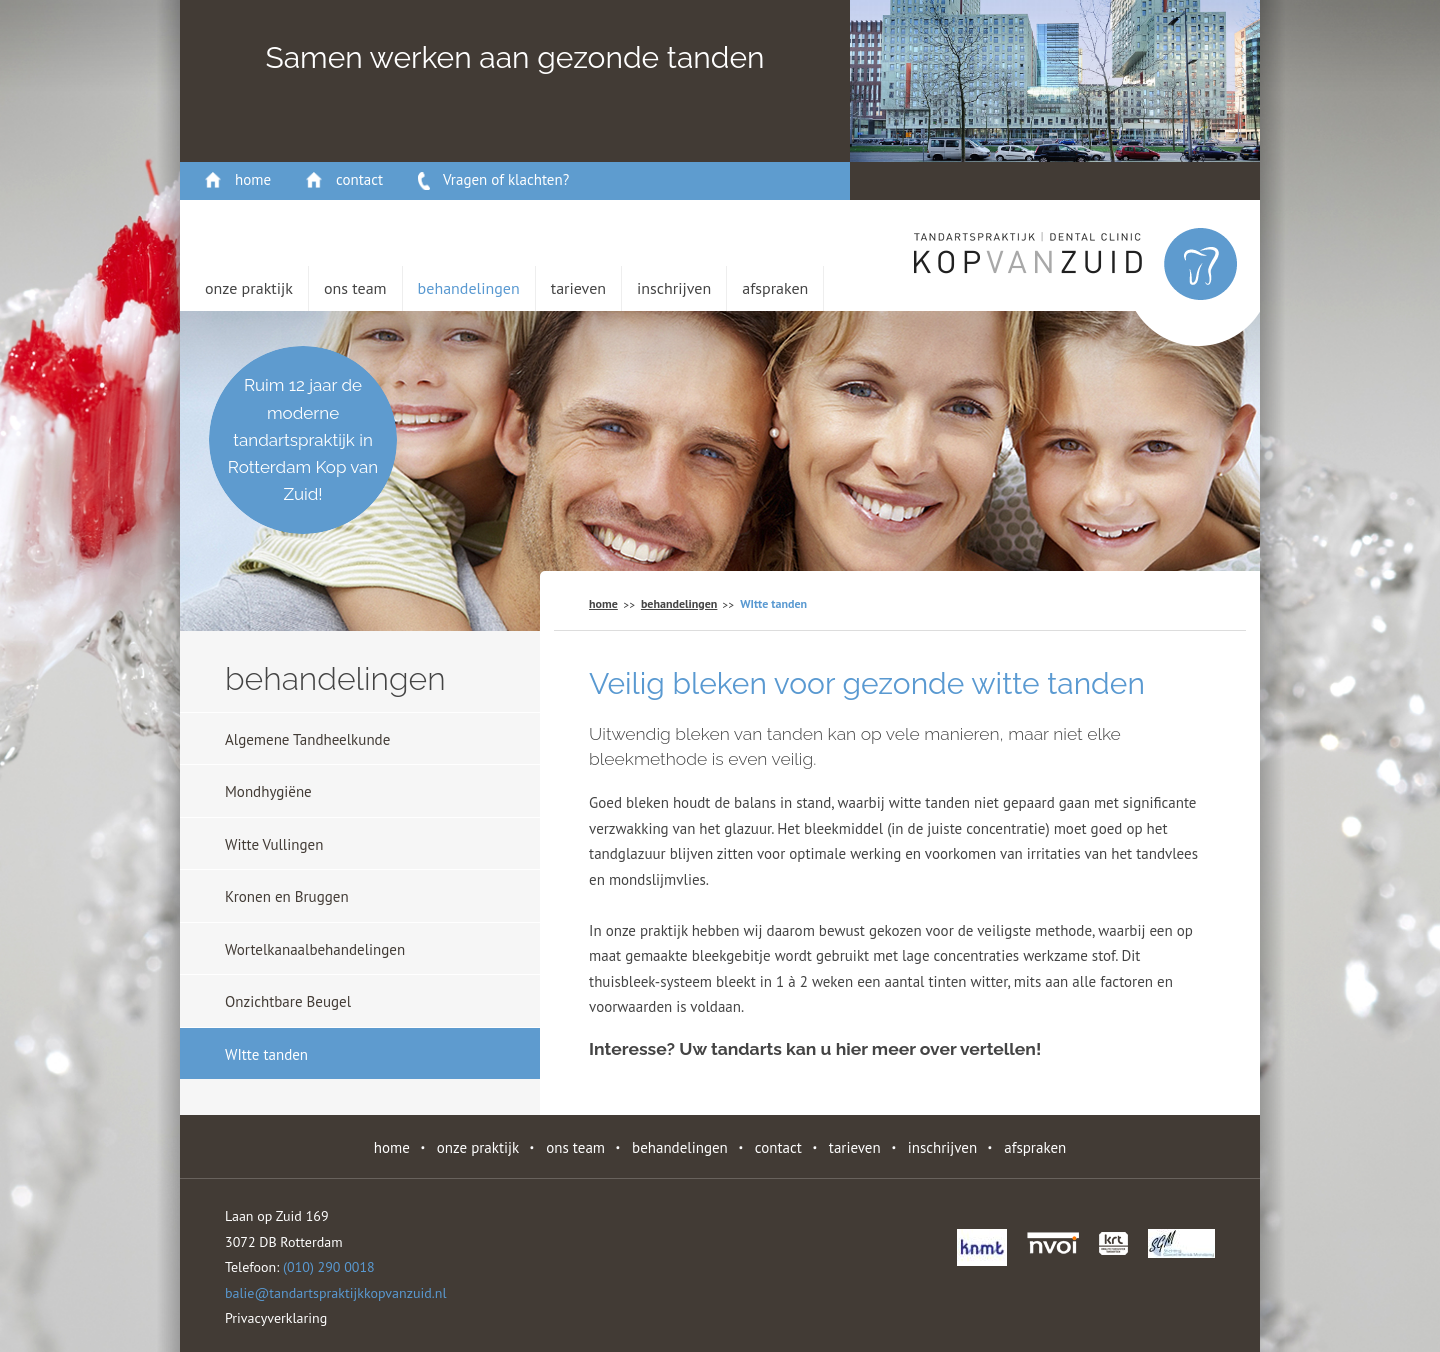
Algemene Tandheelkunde (307, 739)
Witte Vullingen (274, 844)
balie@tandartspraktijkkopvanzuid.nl (336, 1293)
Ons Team (355, 288)
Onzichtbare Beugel (288, 1001)
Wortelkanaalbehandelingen (315, 949)
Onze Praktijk (249, 288)
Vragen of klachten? (506, 179)
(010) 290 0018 (329, 1267)
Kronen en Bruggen (287, 896)
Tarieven (578, 288)
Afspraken (775, 288)
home (253, 179)
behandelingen (469, 288)
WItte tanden (266, 1054)
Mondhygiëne (268, 791)
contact (359, 179)
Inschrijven (674, 288)
